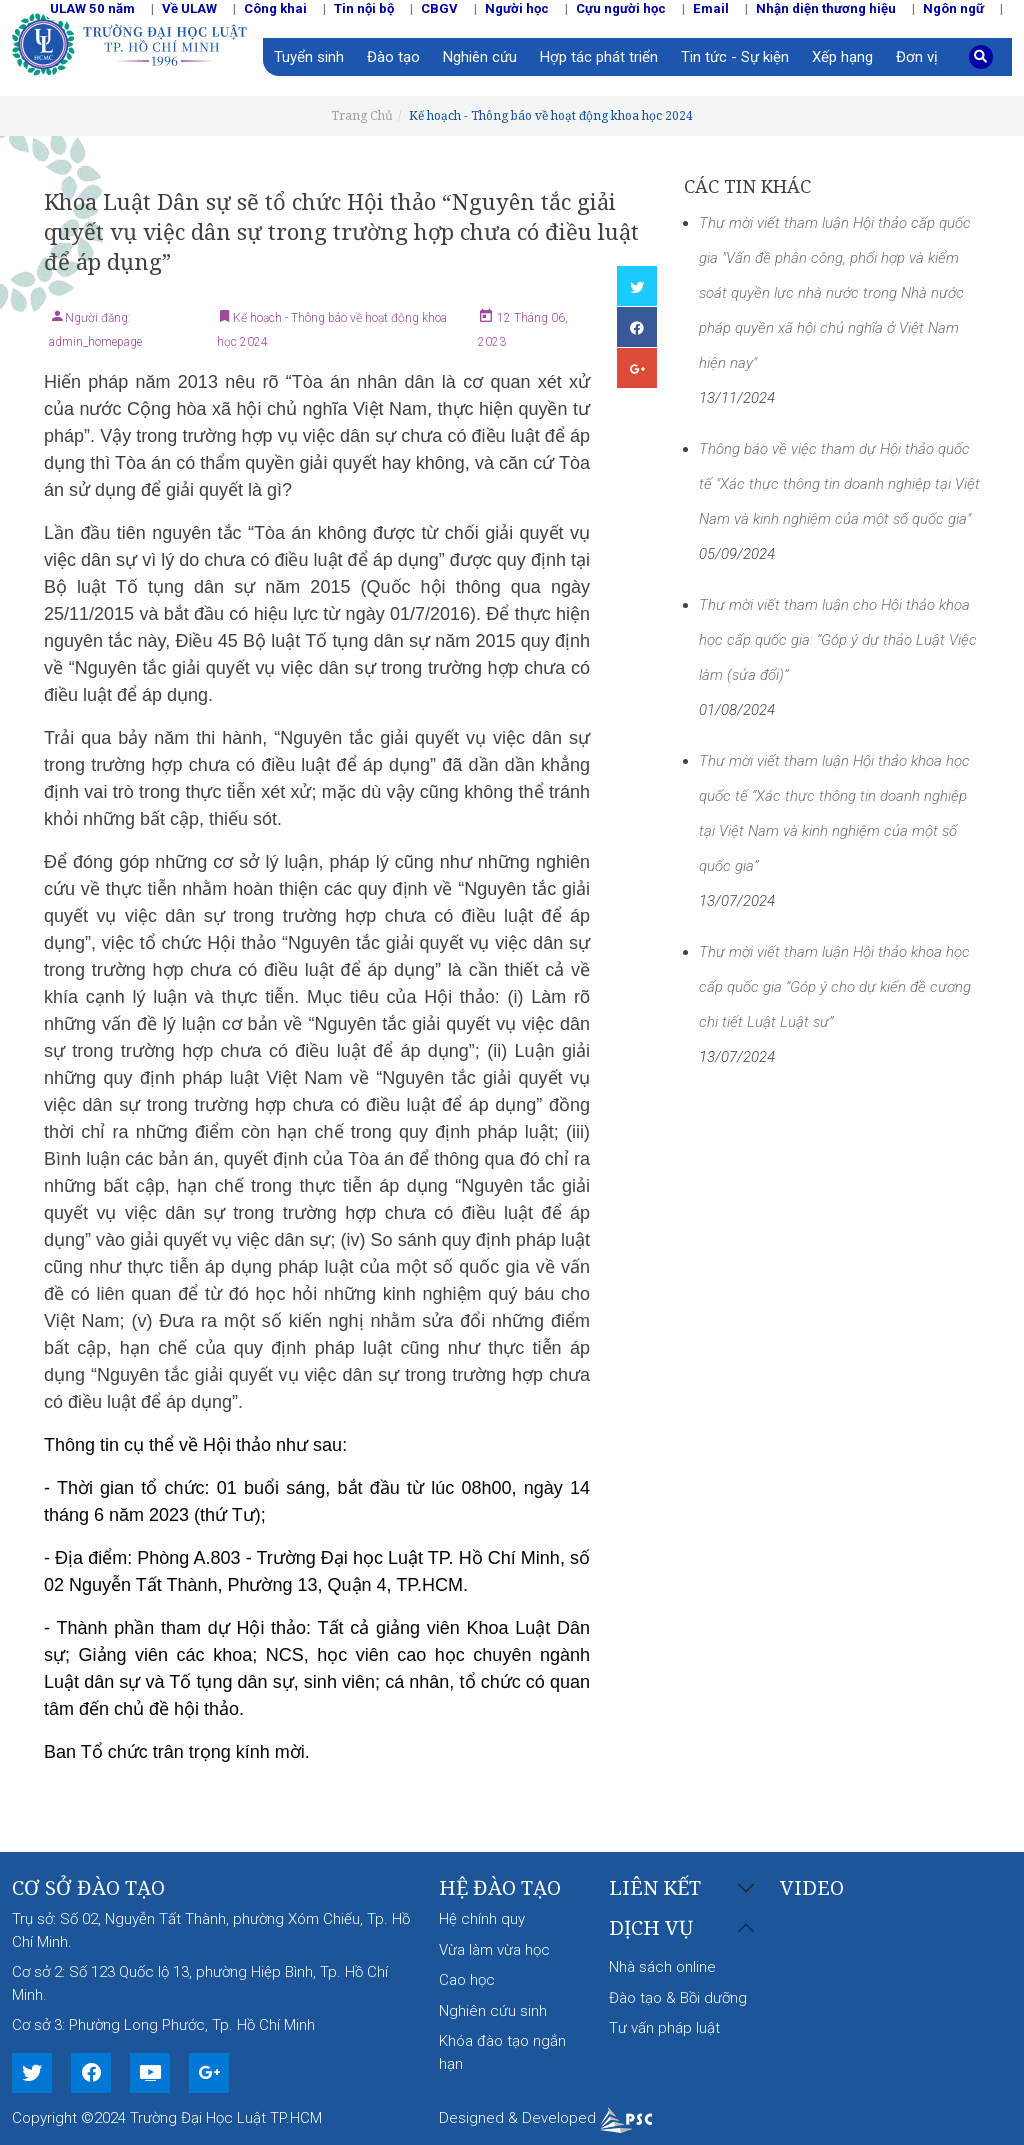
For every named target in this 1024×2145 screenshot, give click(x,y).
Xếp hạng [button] (842, 57)
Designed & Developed (545, 2118)
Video (812, 1887)
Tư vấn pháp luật (664, 2028)
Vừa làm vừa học (494, 1950)
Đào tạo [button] (393, 57)
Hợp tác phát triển (599, 57)
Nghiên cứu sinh (493, 2011)
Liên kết (655, 1888)
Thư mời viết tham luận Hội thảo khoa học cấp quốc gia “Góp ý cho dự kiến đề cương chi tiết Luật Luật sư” (835, 987)
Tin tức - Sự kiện (735, 57)
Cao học (467, 1980)
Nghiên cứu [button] (480, 57)
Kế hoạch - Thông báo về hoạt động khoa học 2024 (551, 115)
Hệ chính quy (482, 1919)
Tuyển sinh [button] (309, 57)
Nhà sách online (662, 1967)
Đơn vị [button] (917, 57)
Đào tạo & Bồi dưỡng (678, 1998)
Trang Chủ (362, 115)
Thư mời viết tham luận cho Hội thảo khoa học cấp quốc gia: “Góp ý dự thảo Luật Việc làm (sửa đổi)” (838, 640)
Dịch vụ (651, 1928)
